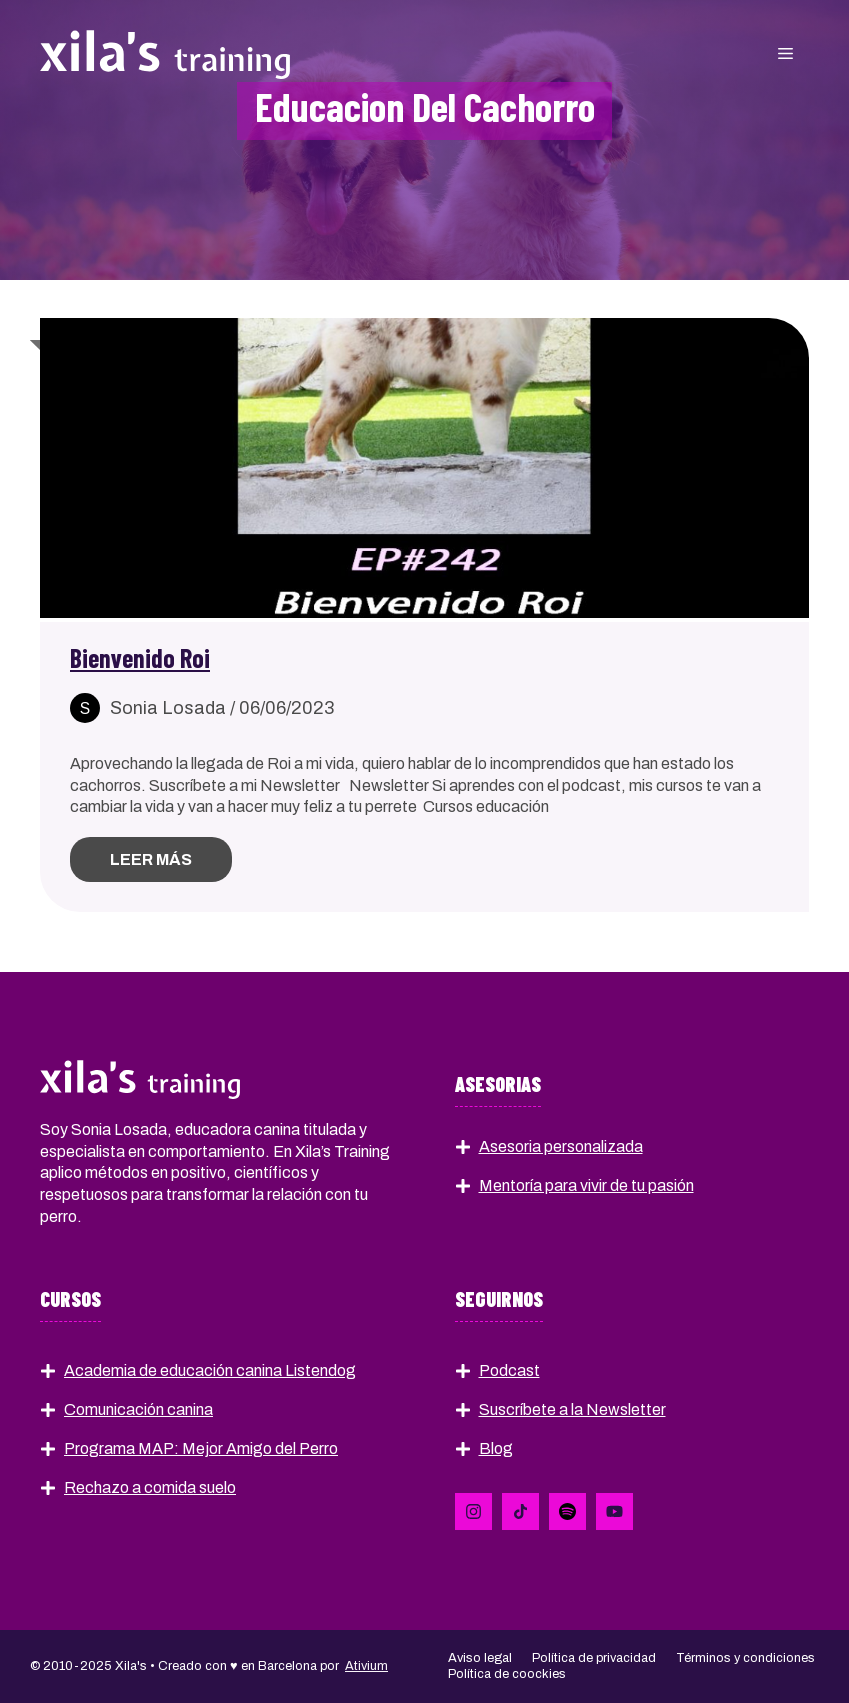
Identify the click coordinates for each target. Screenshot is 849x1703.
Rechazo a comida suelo (150, 1487)
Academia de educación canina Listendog (210, 1370)
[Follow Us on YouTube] (614, 1511)
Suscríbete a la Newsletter (572, 1409)
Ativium (366, 1666)
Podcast (509, 1370)
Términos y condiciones (745, 1658)
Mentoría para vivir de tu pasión (586, 1185)
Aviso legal (480, 1658)
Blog (496, 1448)
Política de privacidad (594, 1658)
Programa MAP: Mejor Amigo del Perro (201, 1448)
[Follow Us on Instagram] (567, 1511)
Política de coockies (507, 1674)
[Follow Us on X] (520, 1511)
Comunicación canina (138, 1409)
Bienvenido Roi (140, 657)
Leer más (151, 859)
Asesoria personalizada (561, 1146)
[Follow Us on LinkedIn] (473, 1511)
